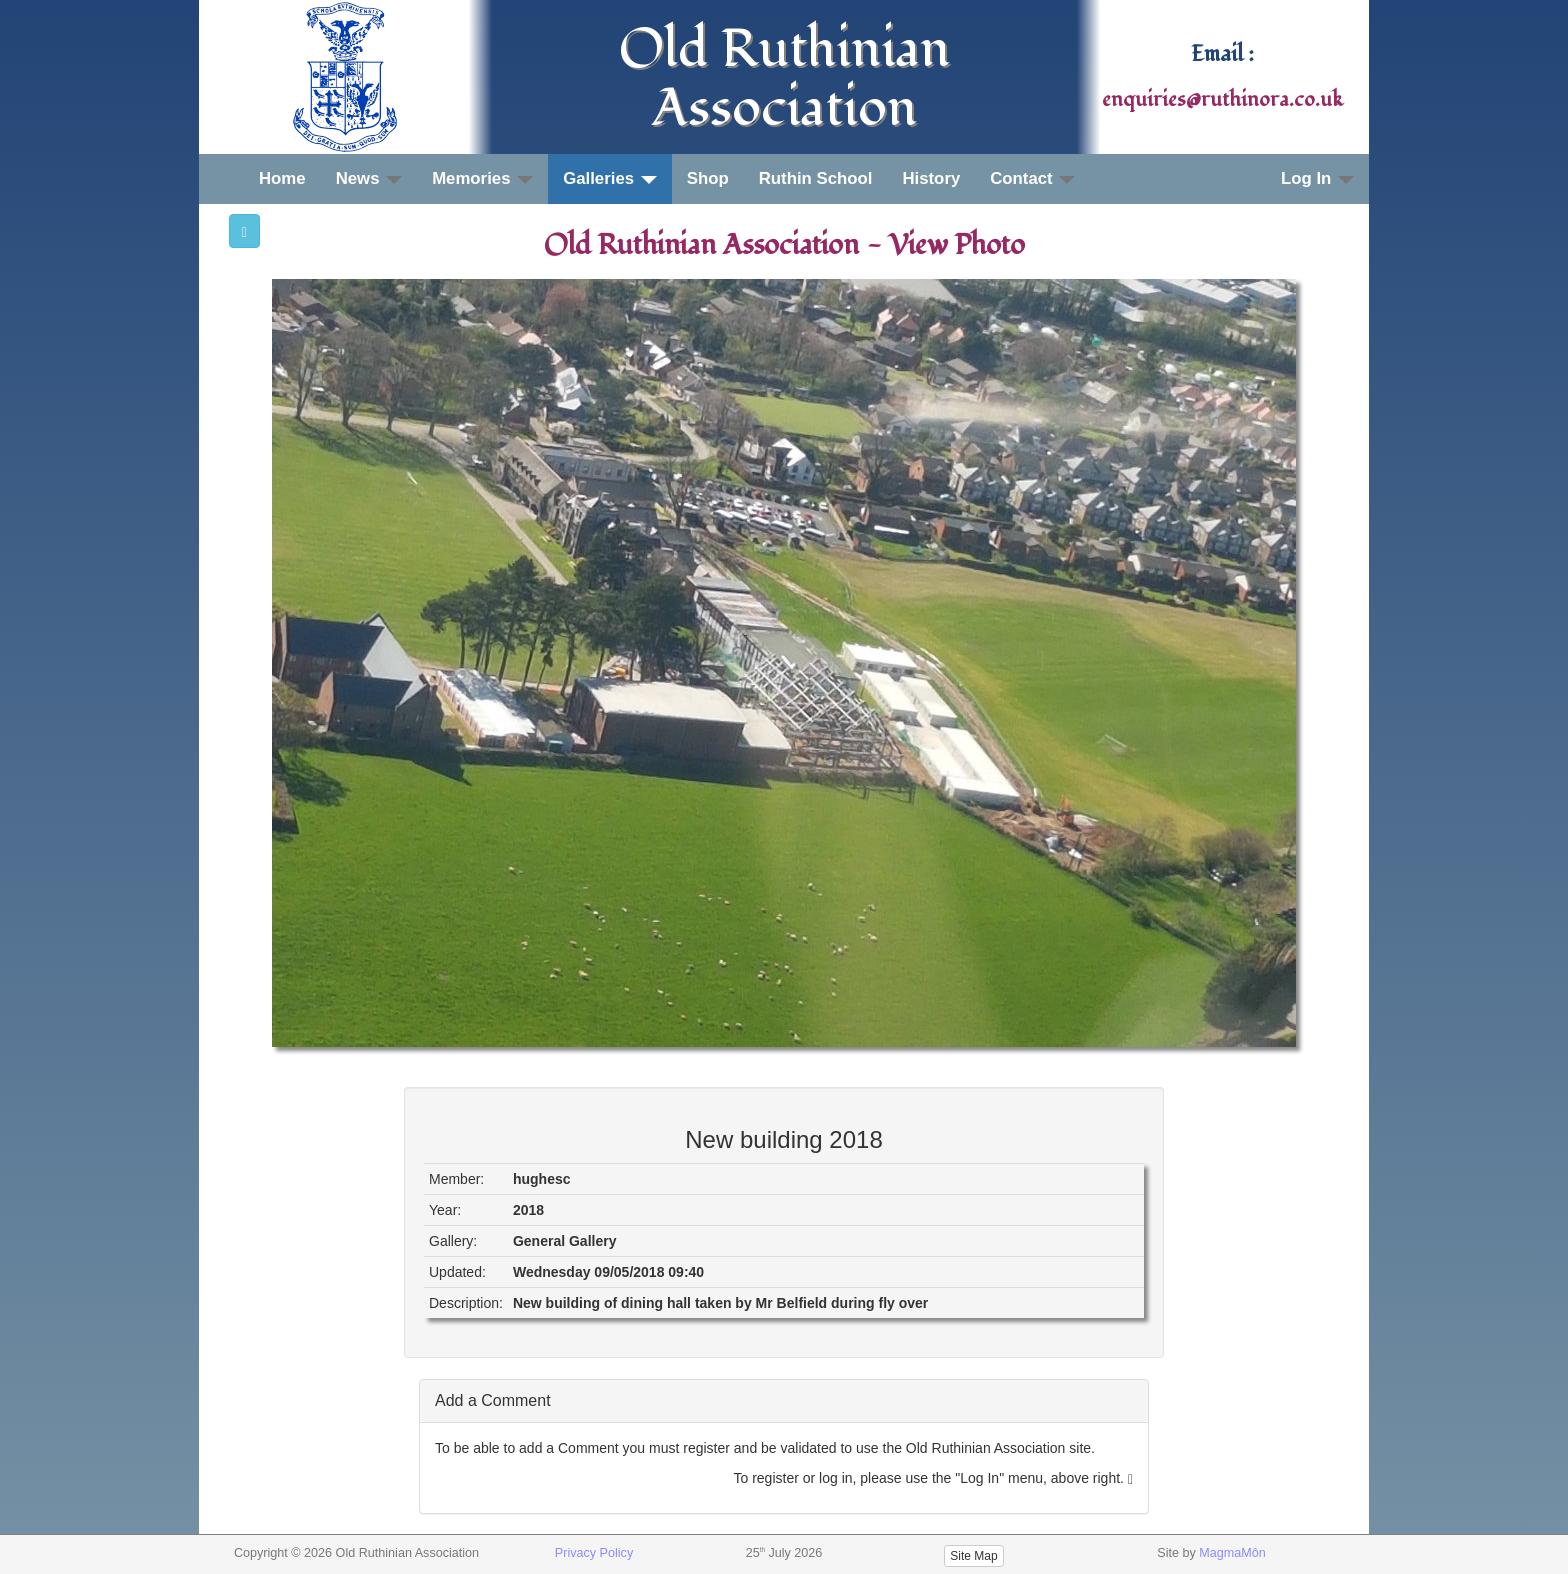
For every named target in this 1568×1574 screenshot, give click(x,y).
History (931, 178)
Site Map (973, 1556)
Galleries (610, 178)
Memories (482, 178)
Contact (1032, 178)
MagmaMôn (1232, 1553)
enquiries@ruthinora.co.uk (1222, 100)
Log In (1317, 178)
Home (282, 178)
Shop (708, 178)
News (369, 178)
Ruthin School (816, 178)
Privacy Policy (594, 1553)
